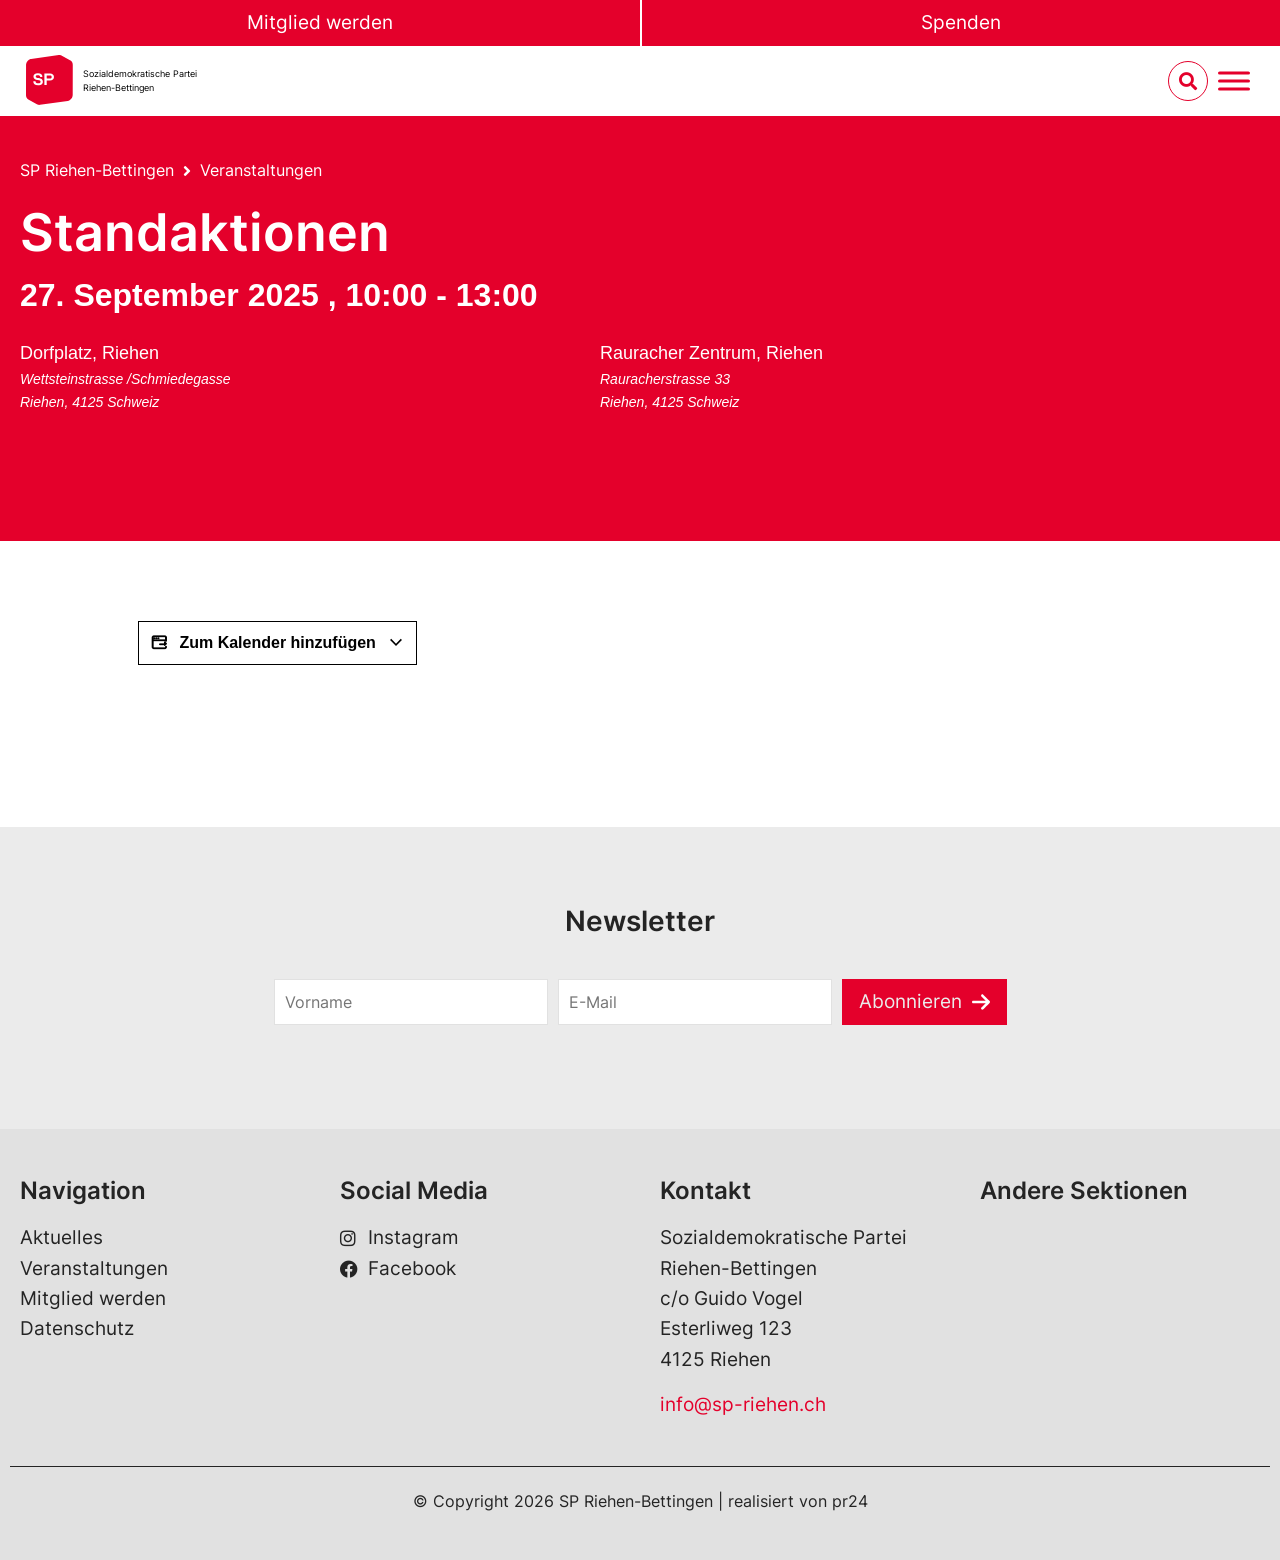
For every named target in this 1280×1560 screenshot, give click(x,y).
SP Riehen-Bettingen (97, 170)
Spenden (961, 22)
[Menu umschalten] (1234, 81)
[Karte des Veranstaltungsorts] (382, 412)
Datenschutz (77, 1328)
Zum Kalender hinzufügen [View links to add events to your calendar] (277, 643)
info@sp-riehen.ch (743, 1404)
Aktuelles (61, 1237)
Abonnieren (910, 1001)
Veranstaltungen (261, 170)
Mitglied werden (320, 22)
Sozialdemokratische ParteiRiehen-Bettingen (140, 80)
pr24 (850, 1501)
